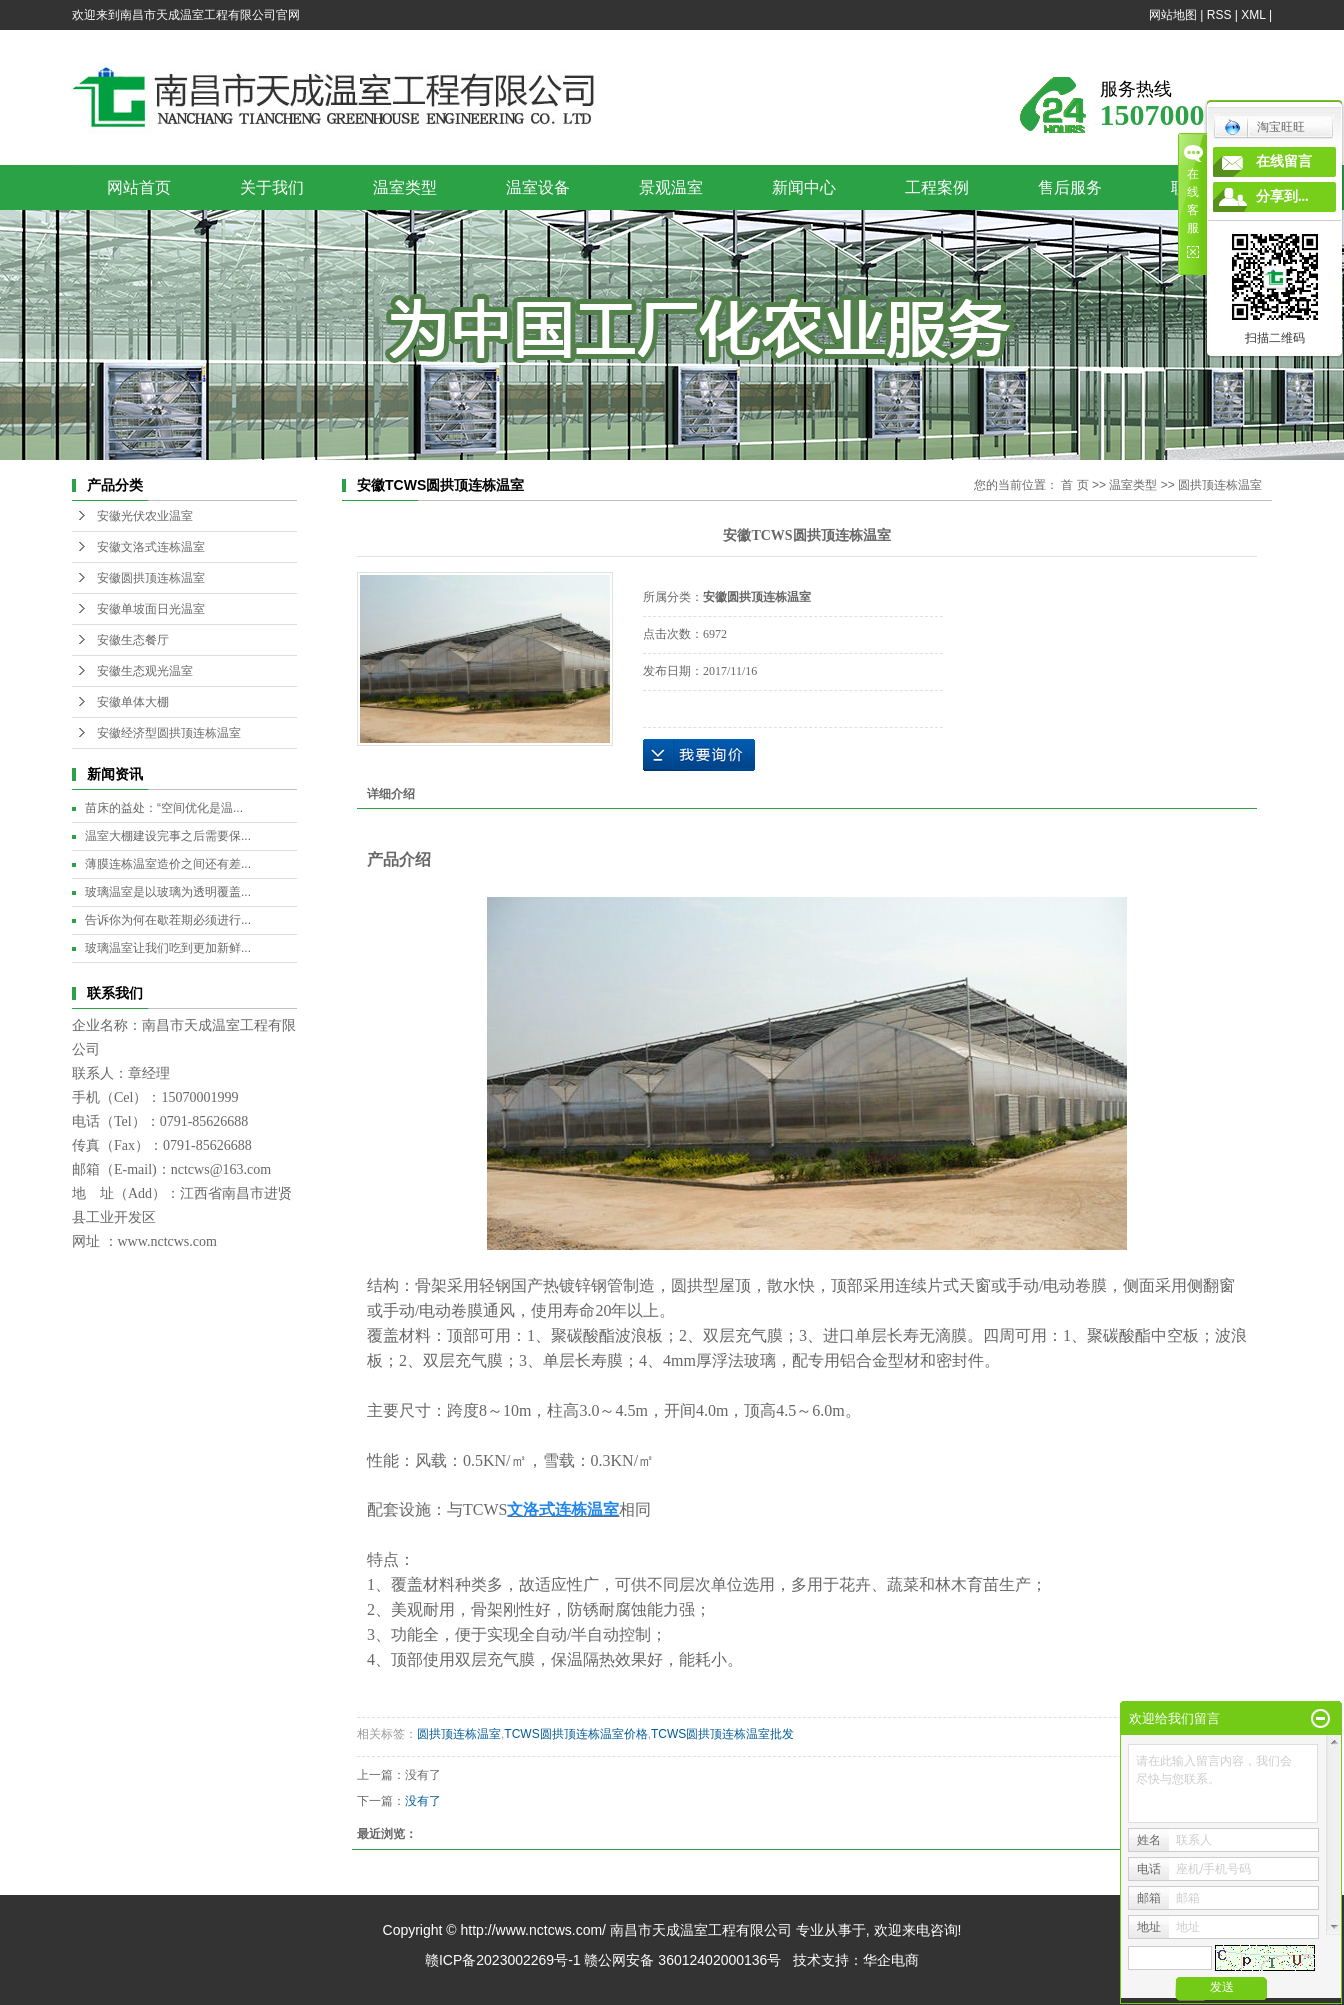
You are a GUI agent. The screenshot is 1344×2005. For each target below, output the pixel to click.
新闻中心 (804, 187)
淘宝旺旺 (1264, 127)
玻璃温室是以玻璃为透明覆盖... (168, 892)
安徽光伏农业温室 (145, 516)
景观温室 (671, 187)
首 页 (1074, 485)
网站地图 (1173, 15)
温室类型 (405, 187)
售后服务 (1070, 187)
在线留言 (1284, 161)
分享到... (1282, 196)
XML (1253, 15)
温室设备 (538, 187)
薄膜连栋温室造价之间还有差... (168, 864)
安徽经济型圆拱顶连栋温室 (169, 733)
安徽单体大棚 (133, 702)
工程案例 (937, 187)
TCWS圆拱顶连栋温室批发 (722, 1734)
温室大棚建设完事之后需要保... (168, 836)
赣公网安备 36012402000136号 (682, 1960)
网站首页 (139, 187)
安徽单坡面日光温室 (151, 609)
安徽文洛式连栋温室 (151, 547)
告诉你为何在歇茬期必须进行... (168, 920)
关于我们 (272, 187)
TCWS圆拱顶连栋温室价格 (575, 1734)
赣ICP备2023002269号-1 (503, 1960)
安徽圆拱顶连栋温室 (151, 578)
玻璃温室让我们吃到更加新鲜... (168, 948)
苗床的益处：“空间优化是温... (164, 808)
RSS (1219, 15)
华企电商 (891, 1960)
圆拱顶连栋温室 (1220, 485)
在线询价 (699, 755)
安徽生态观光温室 (145, 671)
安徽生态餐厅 (133, 640)
